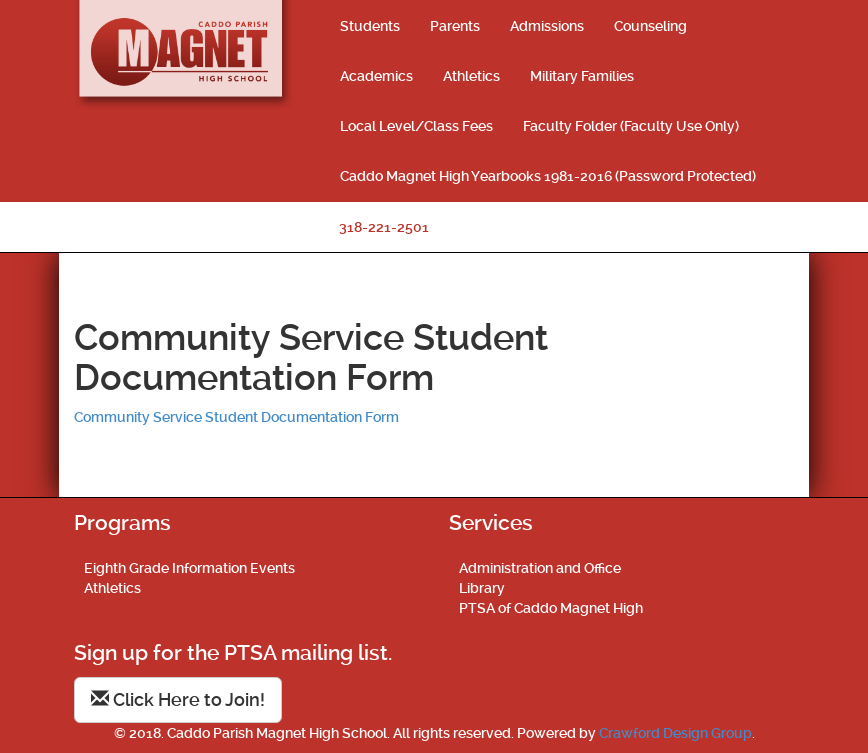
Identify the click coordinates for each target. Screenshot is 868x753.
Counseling (650, 26)
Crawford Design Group (675, 733)
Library (482, 588)
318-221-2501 (384, 227)
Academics (376, 76)
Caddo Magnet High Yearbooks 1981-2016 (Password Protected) (548, 176)
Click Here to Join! (178, 699)
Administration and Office (540, 568)
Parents (455, 26)
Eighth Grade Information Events (189, 568)
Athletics (471, 76)
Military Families (582, 76)
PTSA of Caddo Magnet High (551, 608)
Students (370, 26)
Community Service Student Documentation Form (236, 417)
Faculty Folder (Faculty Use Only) (631, 126)
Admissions (547, 26)
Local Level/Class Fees (416, 126)
